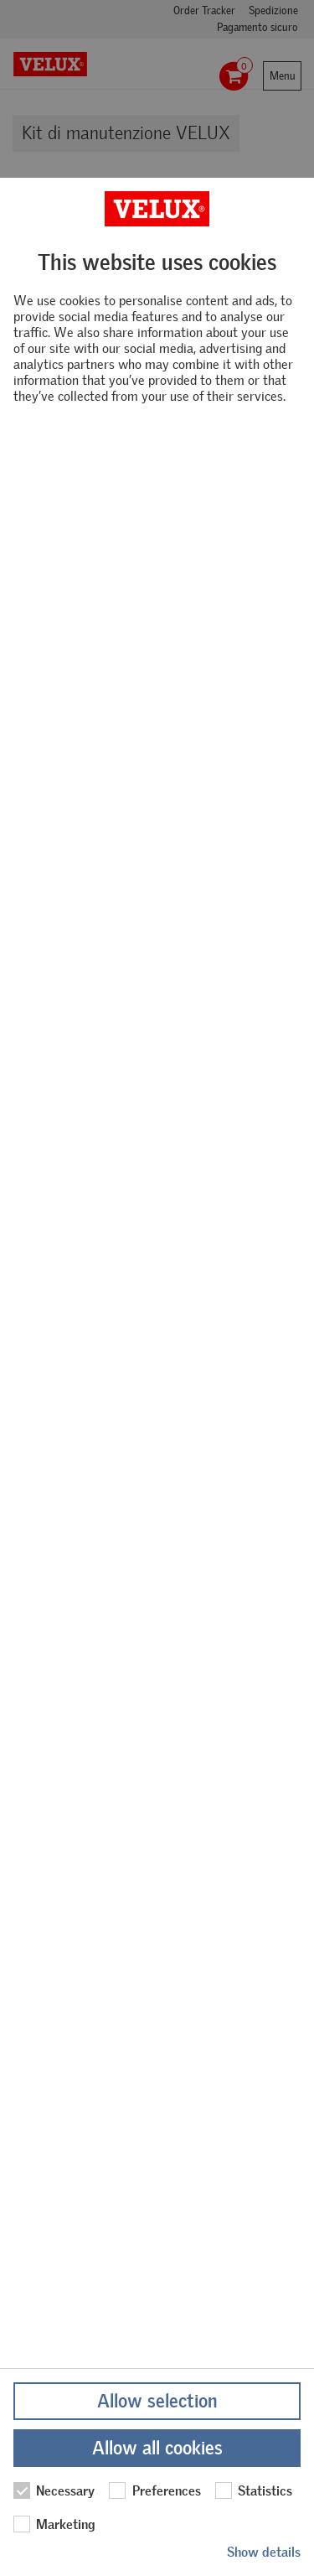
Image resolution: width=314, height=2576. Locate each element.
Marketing (54, 2524)
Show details (264, 2552)
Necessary (54, 2490)
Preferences (154, 2490)
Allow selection (157, 2401)
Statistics (253, 2490)
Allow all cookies (157, 2448)
